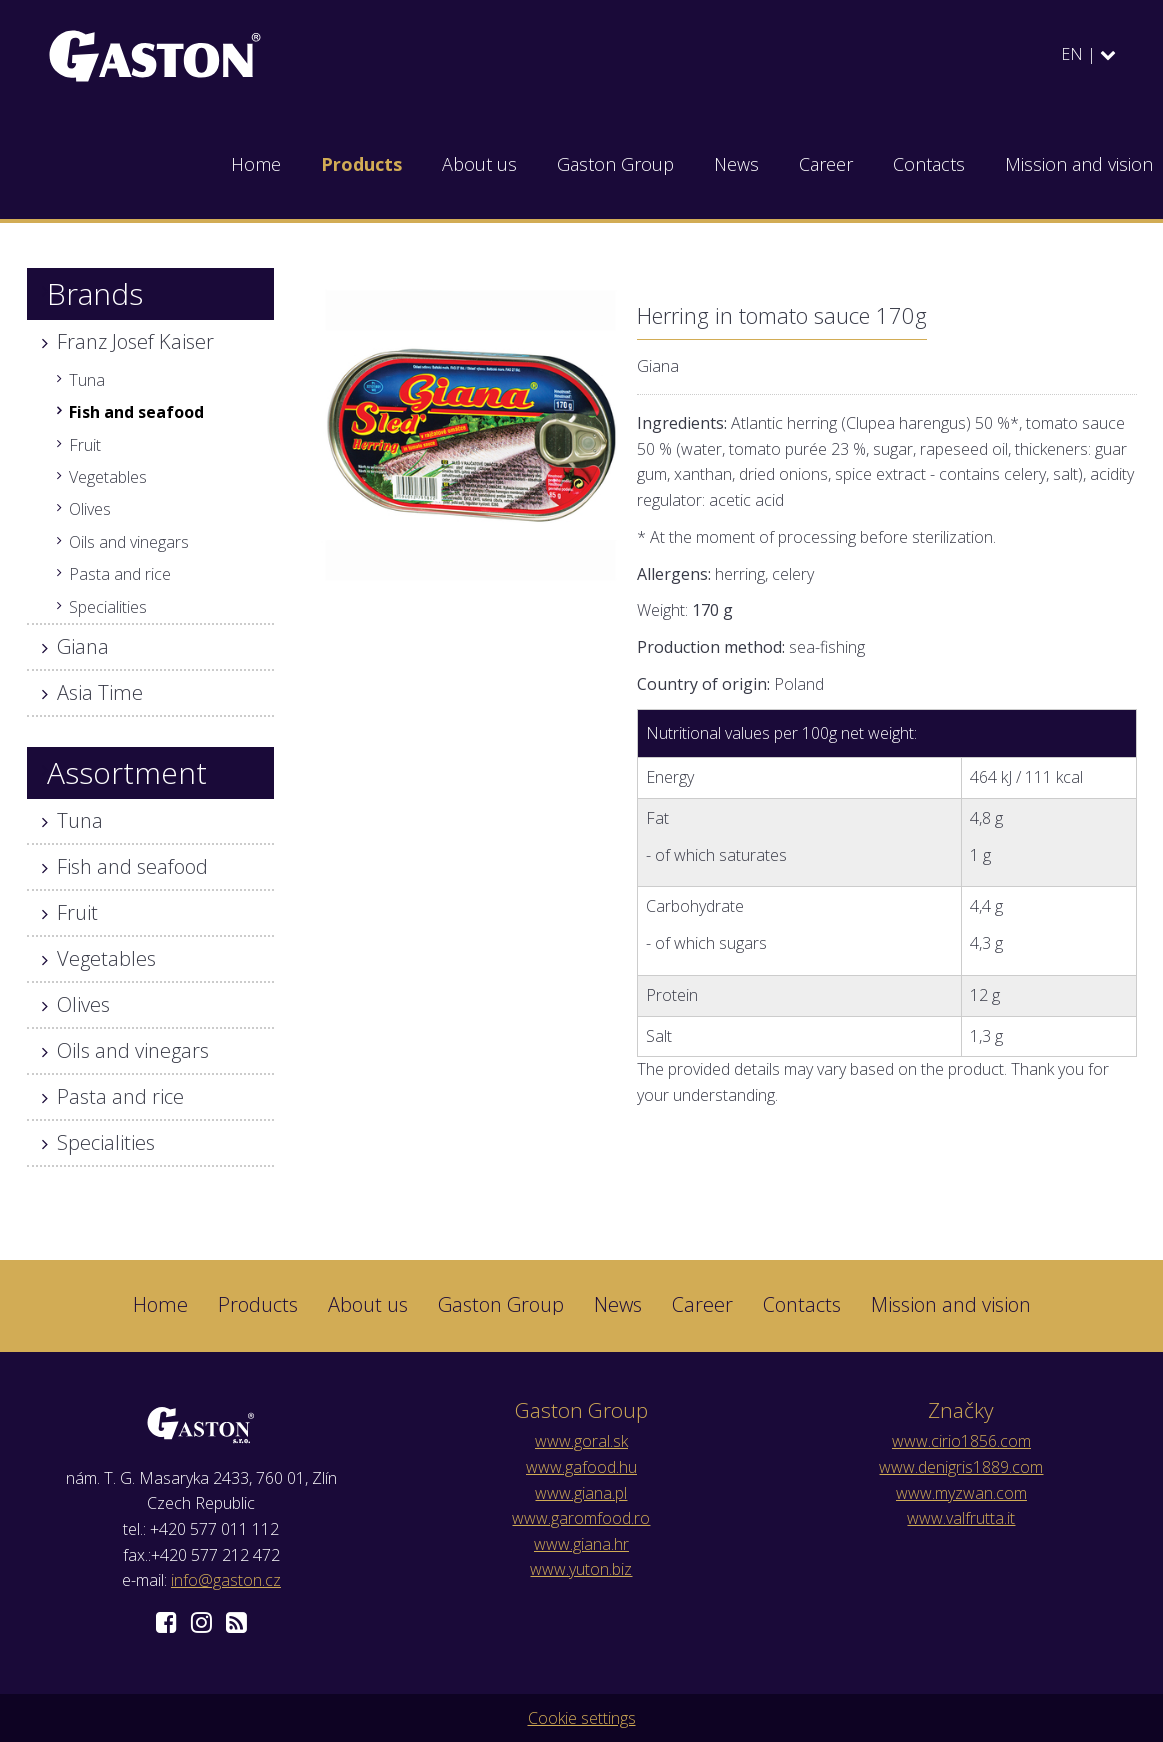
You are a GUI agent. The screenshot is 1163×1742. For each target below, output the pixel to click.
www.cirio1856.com (961, 1441)
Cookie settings (582, 1718)
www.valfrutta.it (961, 1518)
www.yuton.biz (581, 1569)
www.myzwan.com (961, 1493)
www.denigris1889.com (961, 1467)
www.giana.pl (581, 1493)
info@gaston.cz (226, 1580)
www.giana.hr (581, 1544)
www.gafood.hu (581, 1467)
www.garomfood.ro (581, 1518)
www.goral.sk (581, 1441)
